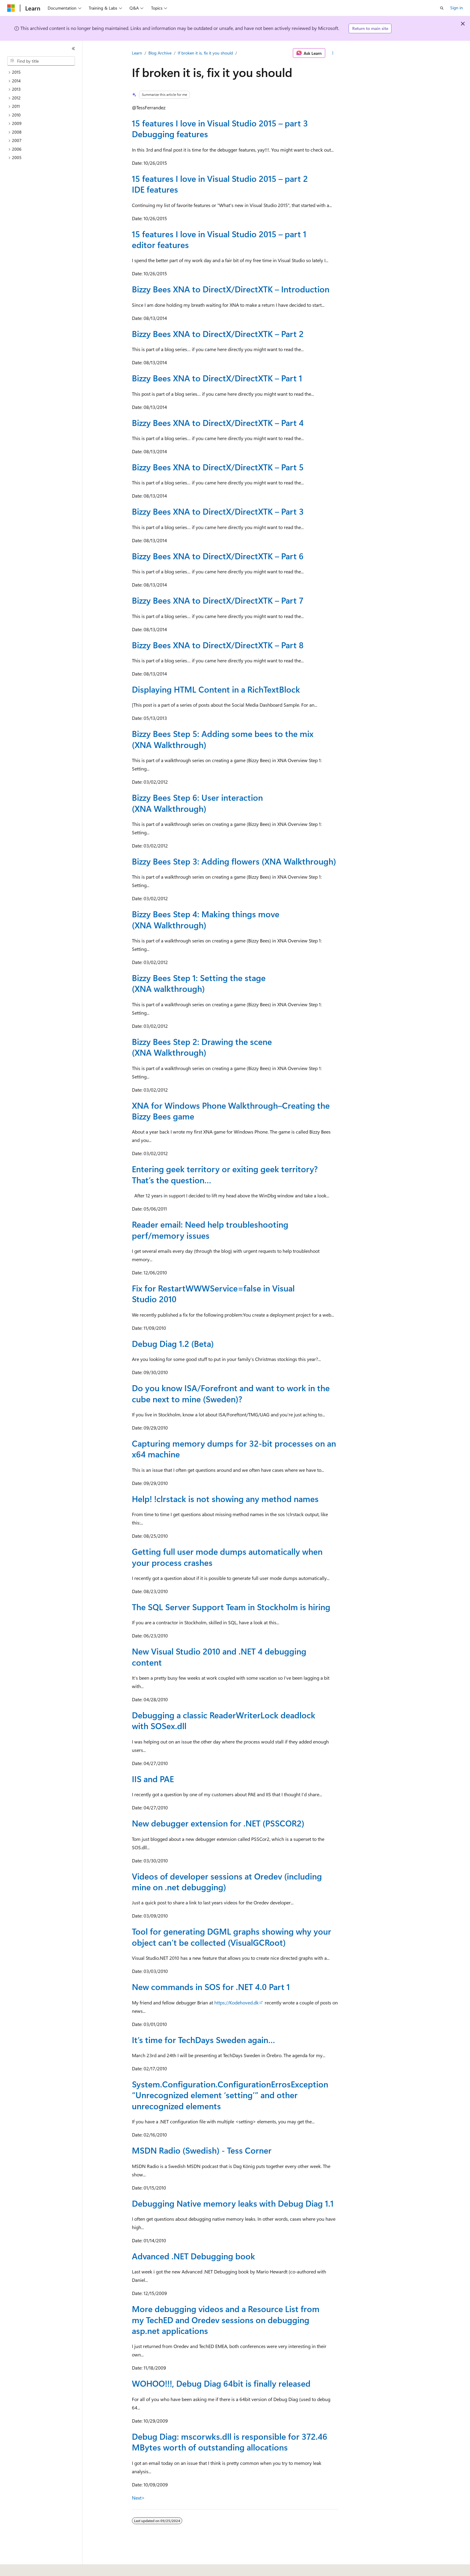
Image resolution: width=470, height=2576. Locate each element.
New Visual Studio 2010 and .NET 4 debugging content (219, 1656)
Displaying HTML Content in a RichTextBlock (216, 689)
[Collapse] (73, 48)
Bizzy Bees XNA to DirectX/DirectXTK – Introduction (230, 288)
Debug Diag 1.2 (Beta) (173, 1343)
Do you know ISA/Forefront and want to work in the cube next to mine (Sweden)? (231, 1393)
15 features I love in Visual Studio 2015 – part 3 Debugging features (220, 128)
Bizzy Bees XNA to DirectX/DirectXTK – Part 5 (218, 466)
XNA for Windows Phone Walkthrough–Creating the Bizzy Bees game (231, 1111)
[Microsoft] (11, 8)
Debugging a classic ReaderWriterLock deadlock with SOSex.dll (223, 1720)
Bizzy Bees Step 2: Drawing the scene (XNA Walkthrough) (202, 1047)
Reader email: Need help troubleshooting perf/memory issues (210, 1230)
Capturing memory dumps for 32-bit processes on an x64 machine (234, 1449)
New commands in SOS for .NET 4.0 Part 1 (211, 1986)
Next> (138, 2498)
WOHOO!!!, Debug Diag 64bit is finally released (221, 2383)
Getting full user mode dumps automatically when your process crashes (227, 1557)
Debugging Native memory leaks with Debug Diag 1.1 (233, 2203)
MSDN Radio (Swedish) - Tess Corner (202, 2150)
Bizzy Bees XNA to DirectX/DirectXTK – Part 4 (218, 422)
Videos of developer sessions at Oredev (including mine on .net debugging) (227, 1881)
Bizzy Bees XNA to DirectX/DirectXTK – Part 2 (218, 333)
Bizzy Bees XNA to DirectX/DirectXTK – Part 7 (217, 600)
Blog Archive (159, 53)
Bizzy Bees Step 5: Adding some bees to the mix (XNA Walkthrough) (223, 739)
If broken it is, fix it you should (205, 53)
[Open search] (442, 8)
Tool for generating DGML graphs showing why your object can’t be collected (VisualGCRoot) (231, 1937)
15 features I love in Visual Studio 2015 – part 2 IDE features (220, 184)
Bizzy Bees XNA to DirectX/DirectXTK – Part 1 (217, 377)
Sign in (456, 7)
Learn (137, 53)
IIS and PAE (153, 1778)
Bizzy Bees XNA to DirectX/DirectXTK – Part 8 (218, 644)
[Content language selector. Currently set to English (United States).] (34, 2567)
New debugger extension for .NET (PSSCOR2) (218, 1823)
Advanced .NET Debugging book (193, 2255)
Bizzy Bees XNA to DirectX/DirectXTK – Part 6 (218, 555)
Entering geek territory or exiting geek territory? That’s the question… (225, 1174)
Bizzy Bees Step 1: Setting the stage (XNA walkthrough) (199, 983)
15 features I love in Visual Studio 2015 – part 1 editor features (219, 239)
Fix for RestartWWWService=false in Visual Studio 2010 (213, 1293)
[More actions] (333, 53)
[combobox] (41, 61)
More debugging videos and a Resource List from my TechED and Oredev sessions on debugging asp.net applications (226, 2319)
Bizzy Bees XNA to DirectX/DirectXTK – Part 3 (218, 511)
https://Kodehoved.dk (236, 2002)
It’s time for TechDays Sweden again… (203, 2039)
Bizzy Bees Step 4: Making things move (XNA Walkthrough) (205, 919)
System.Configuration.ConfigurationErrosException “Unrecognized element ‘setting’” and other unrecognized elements (230, 2094)
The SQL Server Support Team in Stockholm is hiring (231, 1606)
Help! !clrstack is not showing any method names (225, 1498)
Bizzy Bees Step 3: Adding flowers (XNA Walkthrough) (234, 861)
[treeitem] (43, 72)
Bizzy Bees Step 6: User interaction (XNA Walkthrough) (197, 803)
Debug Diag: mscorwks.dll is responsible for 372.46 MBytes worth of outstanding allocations (229, 2442)
